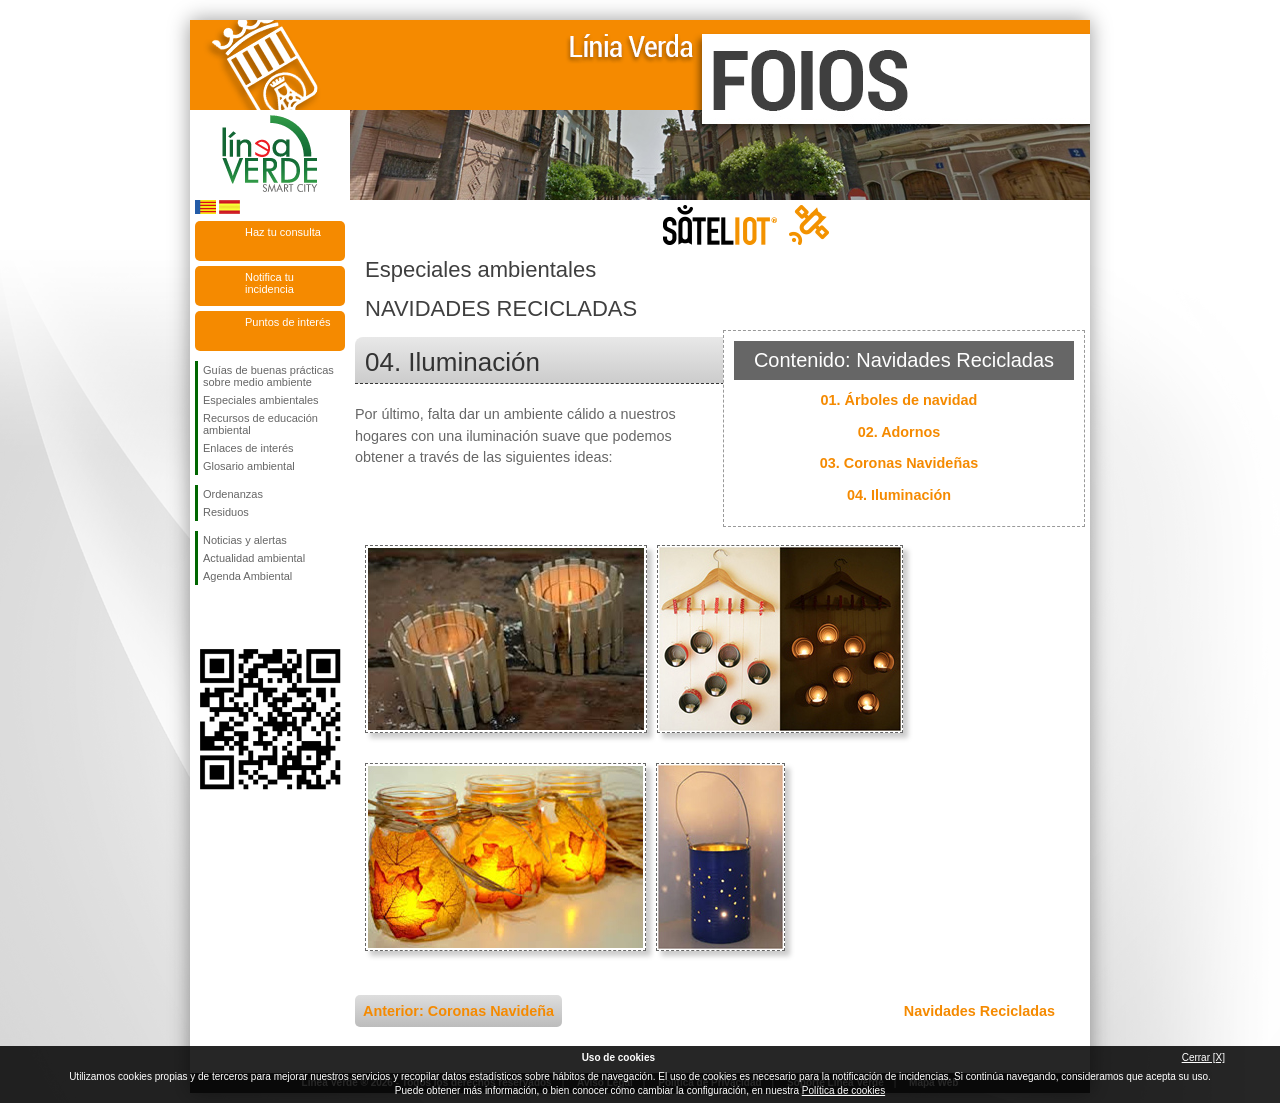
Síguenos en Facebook (207, 617)
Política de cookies (843, 1090)
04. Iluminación (899, 495)
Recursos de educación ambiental (260, 424)
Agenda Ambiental (247, 576)
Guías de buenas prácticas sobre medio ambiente (268, 376)
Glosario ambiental (249, 466)
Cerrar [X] (1203, 1057)
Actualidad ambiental (254, 558)
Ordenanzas (233, 494)
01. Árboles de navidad (899, 400)
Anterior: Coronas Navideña (458, 1011)
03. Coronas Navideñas (899, 463)
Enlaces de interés (248, 448)
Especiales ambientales (261, 400)
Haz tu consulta (283, 232)
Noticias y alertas (245, 540)
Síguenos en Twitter (240, 617)
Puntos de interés (288, 322)
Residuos (226, 512)
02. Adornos (899, 432)
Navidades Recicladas (979, 1011)
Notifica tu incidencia (269, 283)
